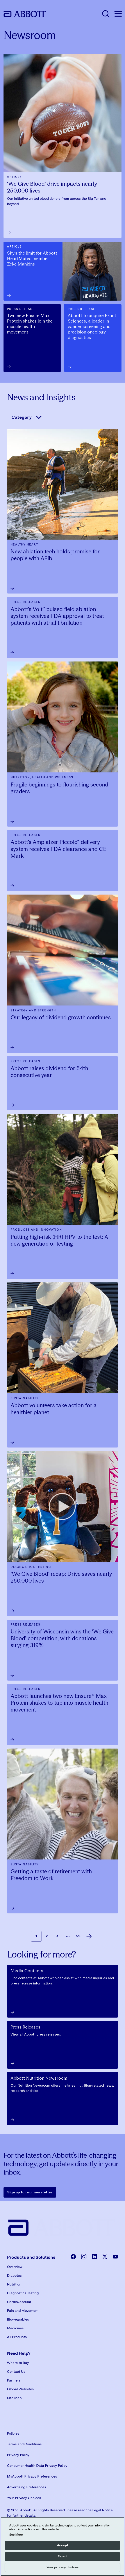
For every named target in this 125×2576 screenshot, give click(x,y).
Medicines (15, 2328)
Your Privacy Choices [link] (24, 2498)
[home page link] (25, 14)
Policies (13, 2433)
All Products (17, 2337)
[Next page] (89, 1936)
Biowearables (18, 2319)
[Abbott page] (73, 2257)
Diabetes (14, 2275)
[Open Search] (105, 14)
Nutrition (14, 2284)
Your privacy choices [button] (62, 2567)
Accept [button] (62, 2545)
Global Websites (20, 2389)
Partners (14, 2380)
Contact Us (16, 2371)
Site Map (14, 2398)
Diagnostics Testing (23, 2293)
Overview (15, 2267)
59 (78, 1936)
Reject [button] (63, 2556)
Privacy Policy (18, 2455)
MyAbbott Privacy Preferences (32, 2476)
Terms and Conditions (24, 2444)
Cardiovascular (19, 2302)
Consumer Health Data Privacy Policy (37, 2465)
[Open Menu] (117, 14)
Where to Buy (18, 2363)
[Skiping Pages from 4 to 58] (67, 1936)
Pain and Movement (23, 2310)
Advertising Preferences (26, 2487)
